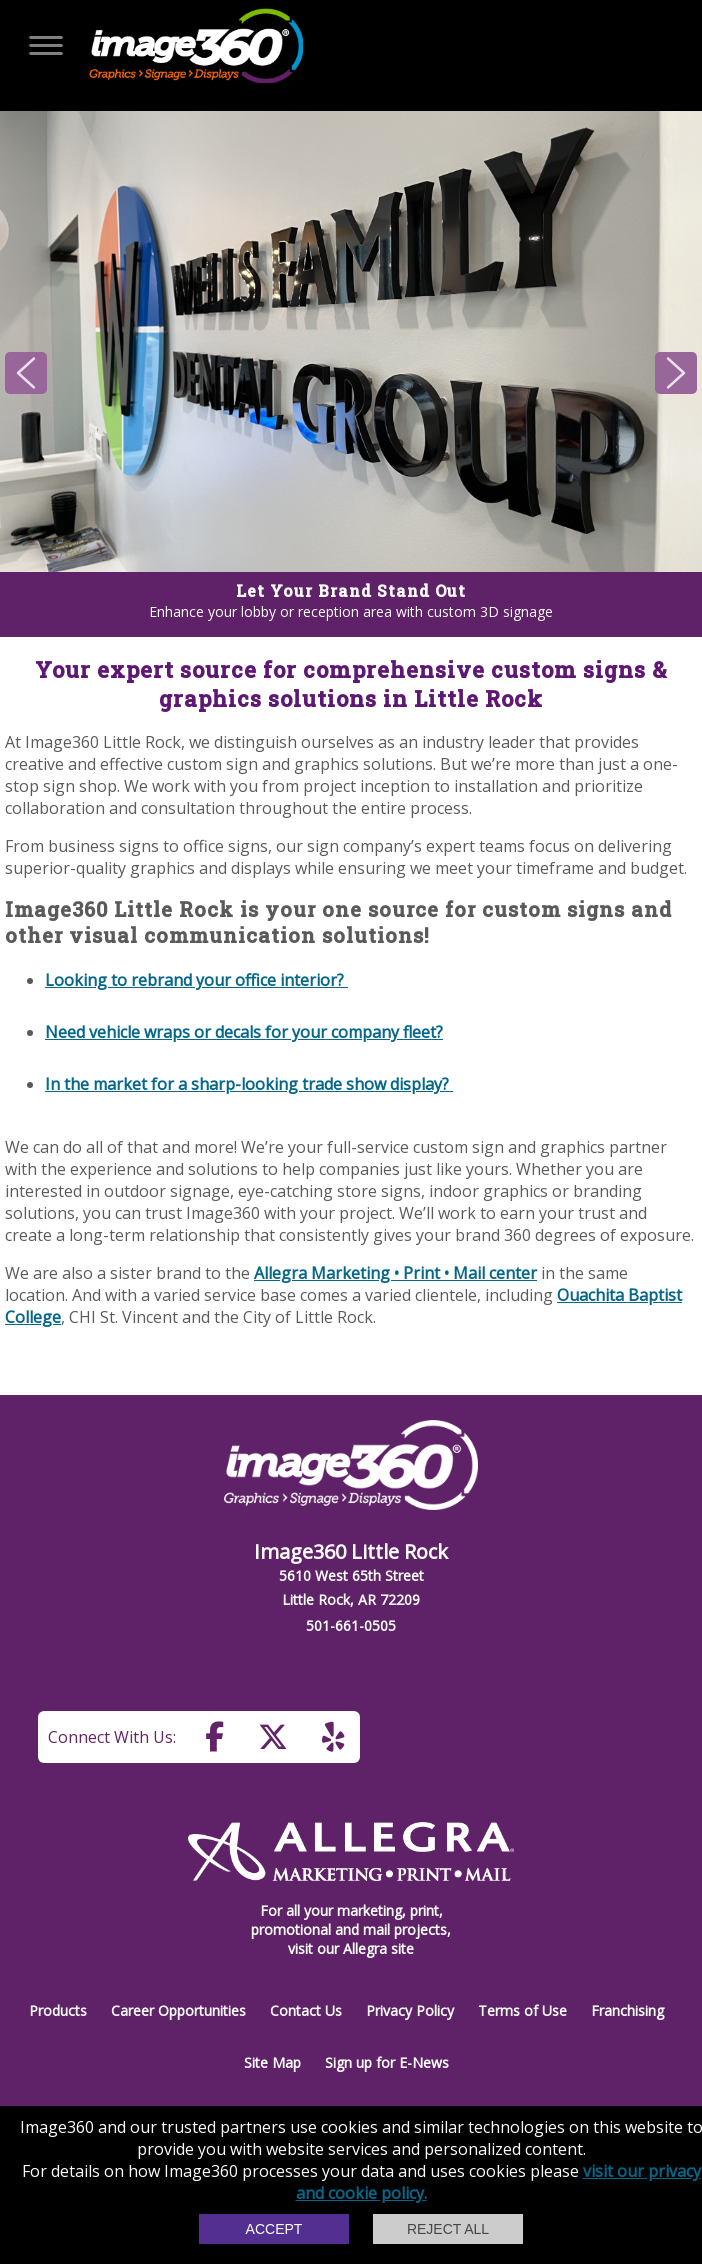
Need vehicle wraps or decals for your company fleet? (244, 1032)
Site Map (272, 2062)
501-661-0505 (351, 1625)
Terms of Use (522, 2010)
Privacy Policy (410, 2010)
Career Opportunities (178, 2010)
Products (58, 2010)
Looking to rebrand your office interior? (196, 980)
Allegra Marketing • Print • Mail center (395, 1273)
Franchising (627, 2010)
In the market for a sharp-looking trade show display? (249, 1084)
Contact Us (306, 2010)
